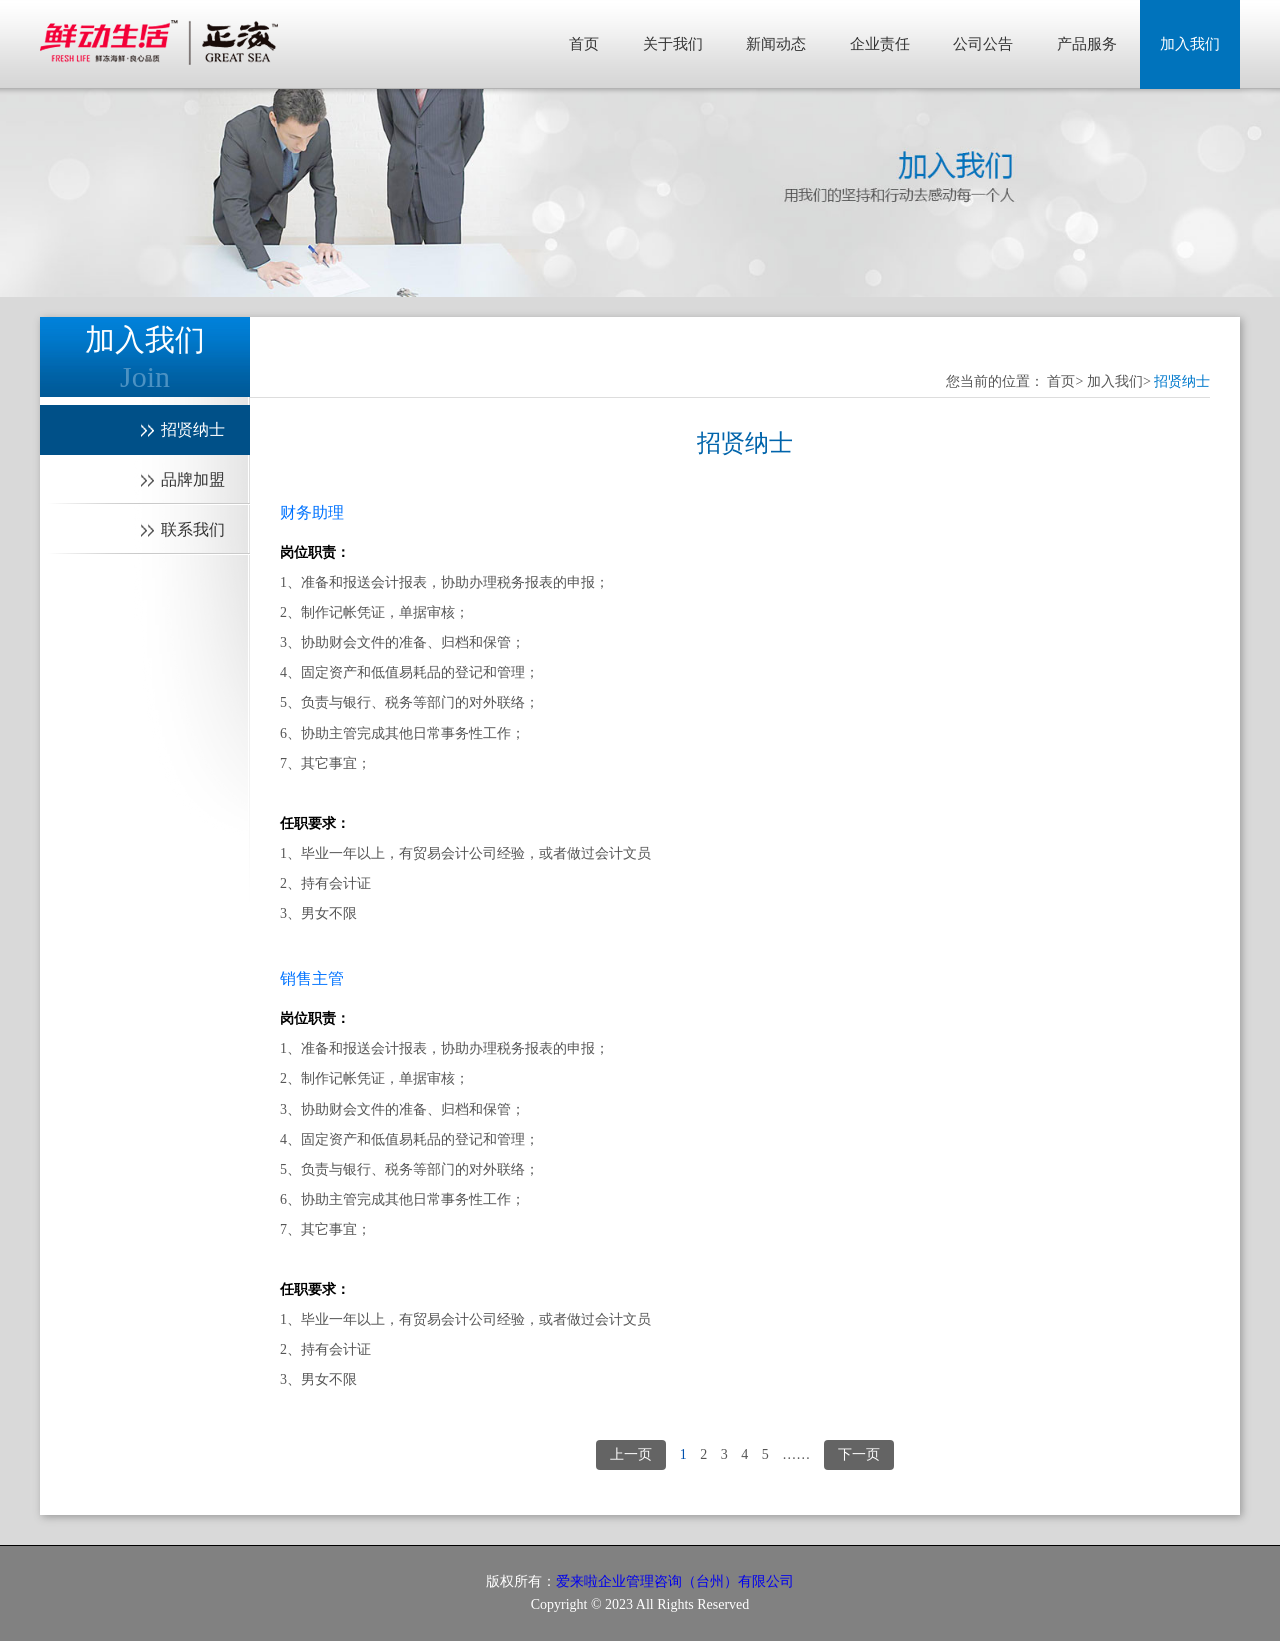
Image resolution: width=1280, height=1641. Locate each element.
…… (796, 1454)
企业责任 (880, 44)
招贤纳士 (1182, 381)
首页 (584, 44)
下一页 (859, 1454)
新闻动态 (776, 44)
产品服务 (1087, 44)
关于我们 (673, 44)
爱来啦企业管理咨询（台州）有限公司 (675, 1581)
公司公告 (983, 44)
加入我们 (1190, 44)
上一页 (631, 1454)
